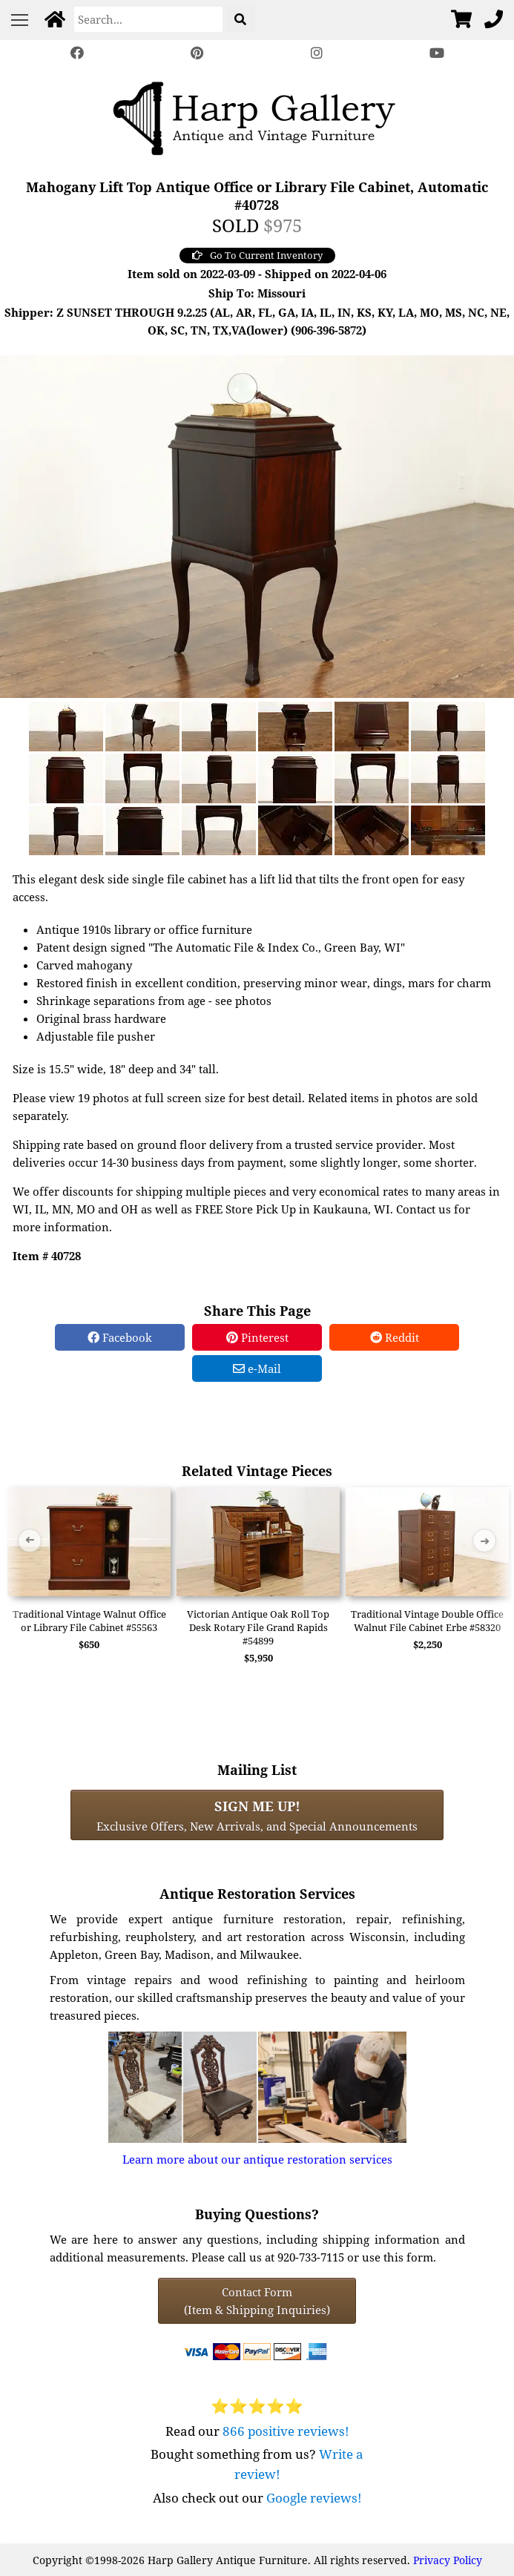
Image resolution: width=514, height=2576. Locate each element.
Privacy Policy (447, 2560)
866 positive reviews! (286, 2431)
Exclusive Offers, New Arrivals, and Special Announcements (257, 1815)
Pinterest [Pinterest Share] (257, 1337)
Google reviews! (314, 2497)
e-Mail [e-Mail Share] (257, 1368)
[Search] (148, 19)
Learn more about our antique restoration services (257, 2159)
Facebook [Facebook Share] (120, 1337)
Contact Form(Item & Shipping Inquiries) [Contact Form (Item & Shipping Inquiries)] (257, 2301)
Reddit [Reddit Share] (394, 1337)
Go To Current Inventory (257, 255)
